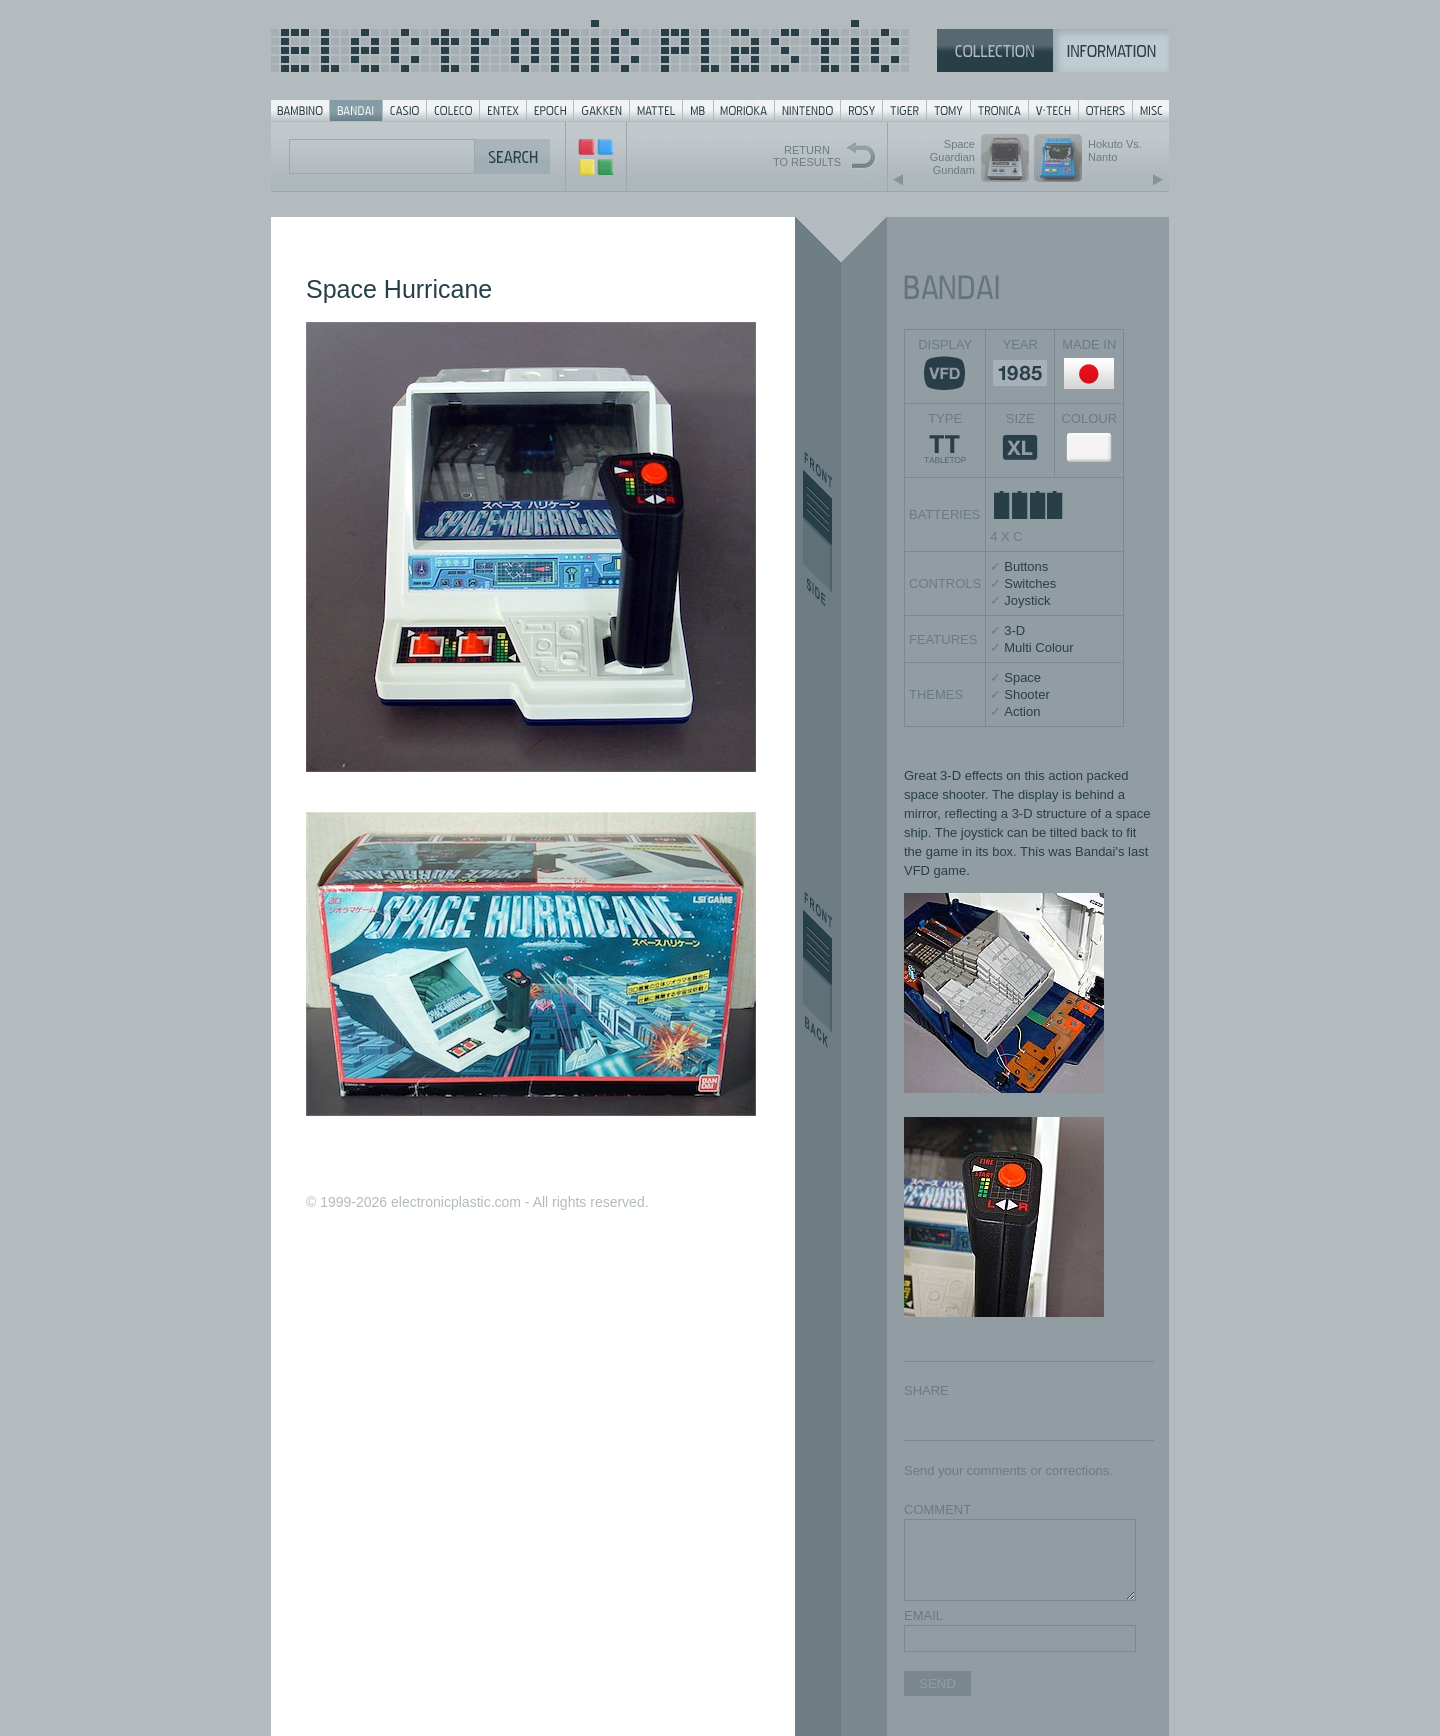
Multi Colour (1038, 647)
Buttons (1026, 566)
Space (1022, 677)
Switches (1030, 583)
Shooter (1027, 694)
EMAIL (923, 1615)
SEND (937, 1683)
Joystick (1027, 600)
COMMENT (937, 1509)
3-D (1014, 630)
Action (1022, 711)
